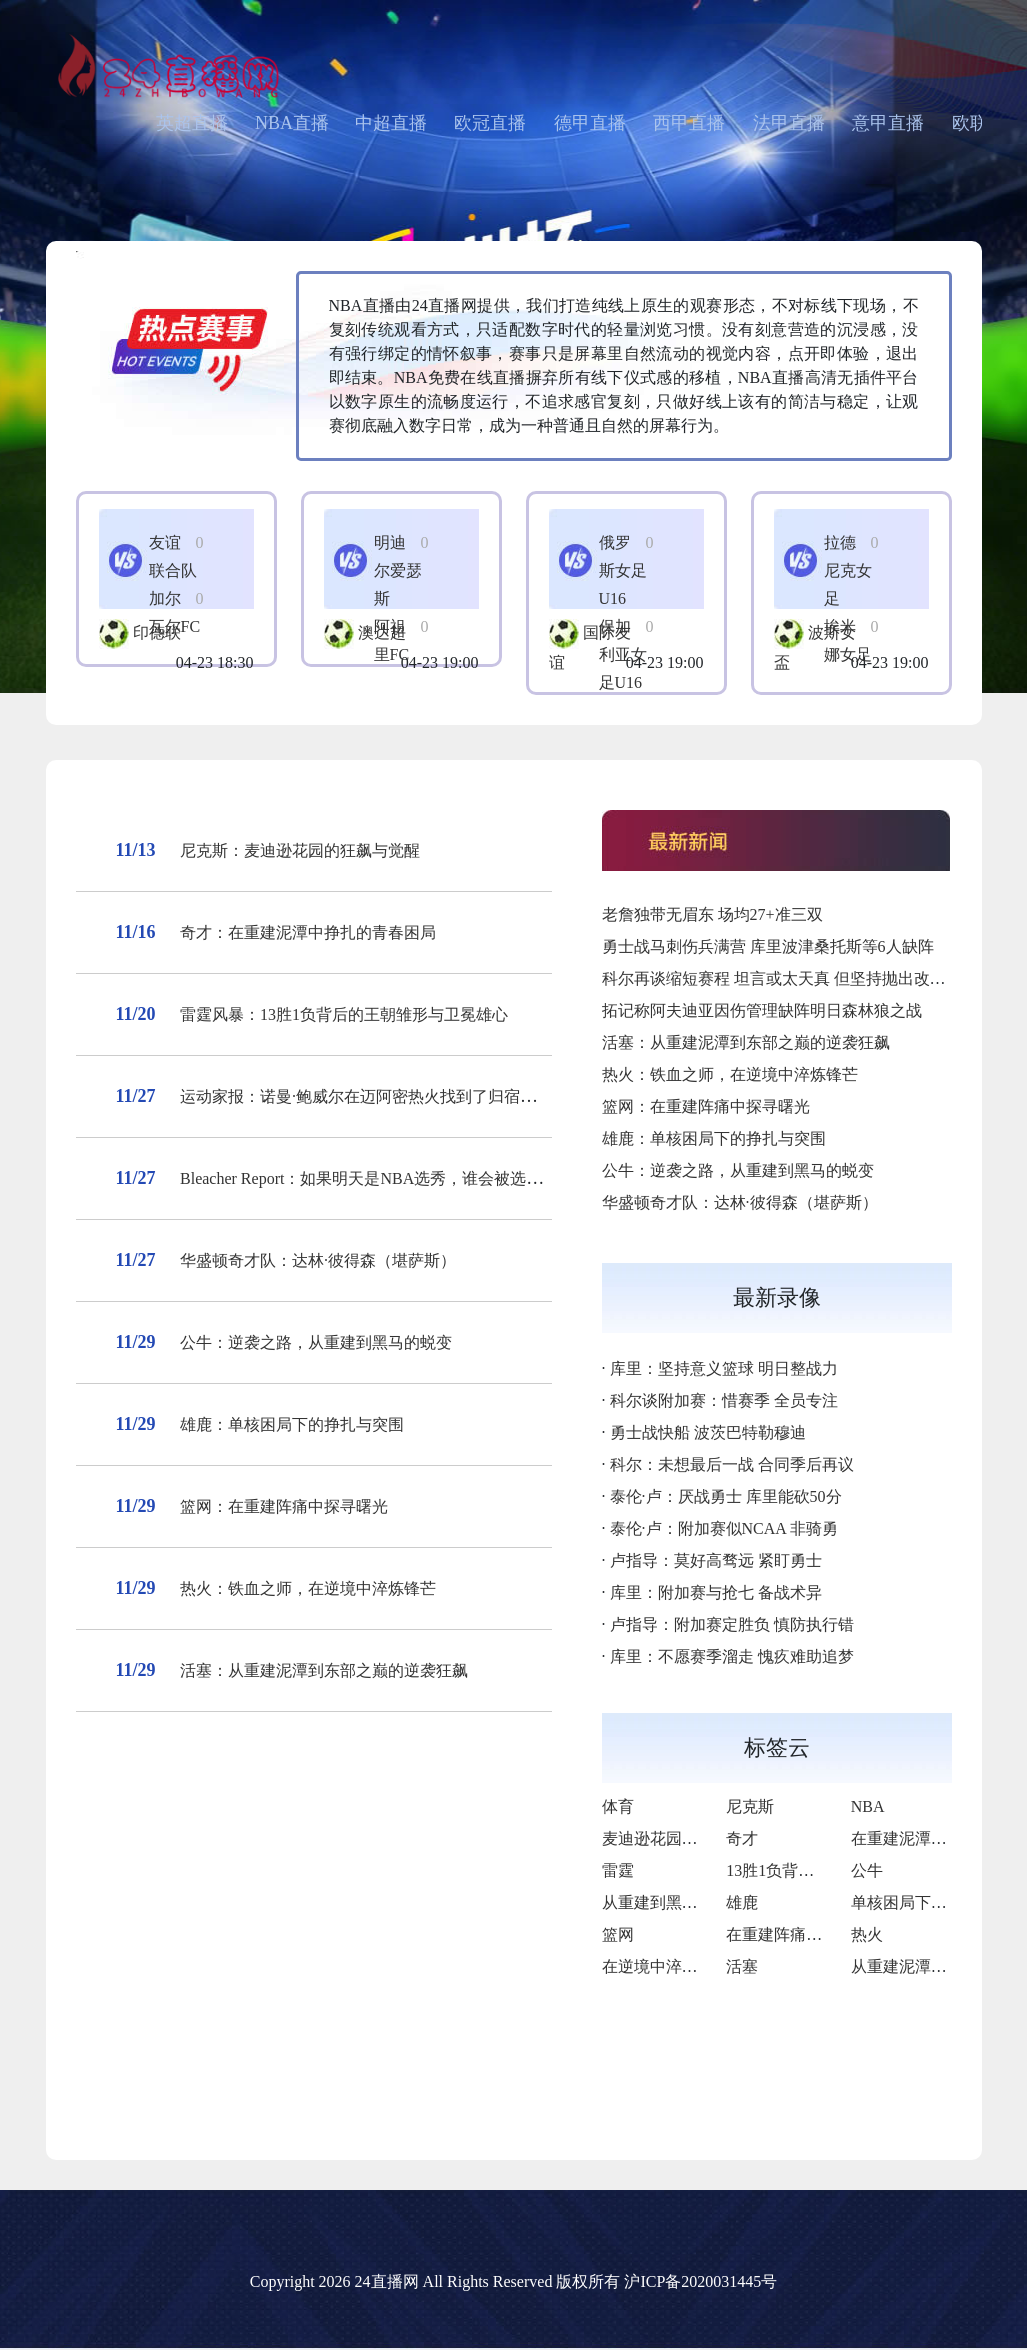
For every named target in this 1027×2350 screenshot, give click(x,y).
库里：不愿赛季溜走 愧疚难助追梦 (732, 1656)
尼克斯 (750, 1806)
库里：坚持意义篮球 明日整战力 (724, 1368)
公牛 (867, 1870)
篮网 (618, 1934)
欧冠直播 (490, 123)
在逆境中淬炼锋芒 (666, 1966)
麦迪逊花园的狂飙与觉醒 (690, 1838)
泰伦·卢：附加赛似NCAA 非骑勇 (724, 1528)
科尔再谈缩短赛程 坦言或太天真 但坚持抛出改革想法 (790, 978)
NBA (868, 1806)
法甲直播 (789, 123)
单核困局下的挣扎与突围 (939, 1902)
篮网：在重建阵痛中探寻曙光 (284, 1506)
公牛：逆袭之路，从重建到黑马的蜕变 (316, 1342)
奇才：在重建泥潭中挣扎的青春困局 (308, 932)
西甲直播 (689, 123)
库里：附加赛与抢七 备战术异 (716, 1592)
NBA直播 (292, 123)
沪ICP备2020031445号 (700, 2281)
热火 (867, 1934)
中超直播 (391, 123)
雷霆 (618, 1870)
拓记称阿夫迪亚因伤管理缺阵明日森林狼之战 (762, 1010)
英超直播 (192, 123)
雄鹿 (742, 1902)
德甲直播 (590, 123)
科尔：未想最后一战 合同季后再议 (732, 1464)
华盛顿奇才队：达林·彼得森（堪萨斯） (318, 1260)
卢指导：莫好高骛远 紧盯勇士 (716, 1560)
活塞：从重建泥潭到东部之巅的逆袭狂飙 (324, 1670)
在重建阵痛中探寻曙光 (806, 1934)
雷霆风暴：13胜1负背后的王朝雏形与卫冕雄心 (344, 1014)
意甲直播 (888, 123)
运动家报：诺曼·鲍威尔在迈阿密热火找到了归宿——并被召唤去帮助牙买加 (446, 1096)
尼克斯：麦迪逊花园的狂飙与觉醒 (300, 850)
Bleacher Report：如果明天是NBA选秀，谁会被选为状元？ (385, 1178)
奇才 (742, 1838)
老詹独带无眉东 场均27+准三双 (712, 914)
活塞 (742, 1966)
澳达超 (382, 632)
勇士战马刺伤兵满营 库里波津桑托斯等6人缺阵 (768, 946)
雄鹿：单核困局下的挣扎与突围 (292, 1424)
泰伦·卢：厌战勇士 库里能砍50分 (726, 1496)
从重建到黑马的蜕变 (674, 1902)
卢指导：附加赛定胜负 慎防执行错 (732, 1624)
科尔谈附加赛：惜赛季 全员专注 (724, 1400)
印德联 (157, 632)
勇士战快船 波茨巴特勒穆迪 (708, 1432)
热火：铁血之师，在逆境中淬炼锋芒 (308, 1588)
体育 (618, 1806)
